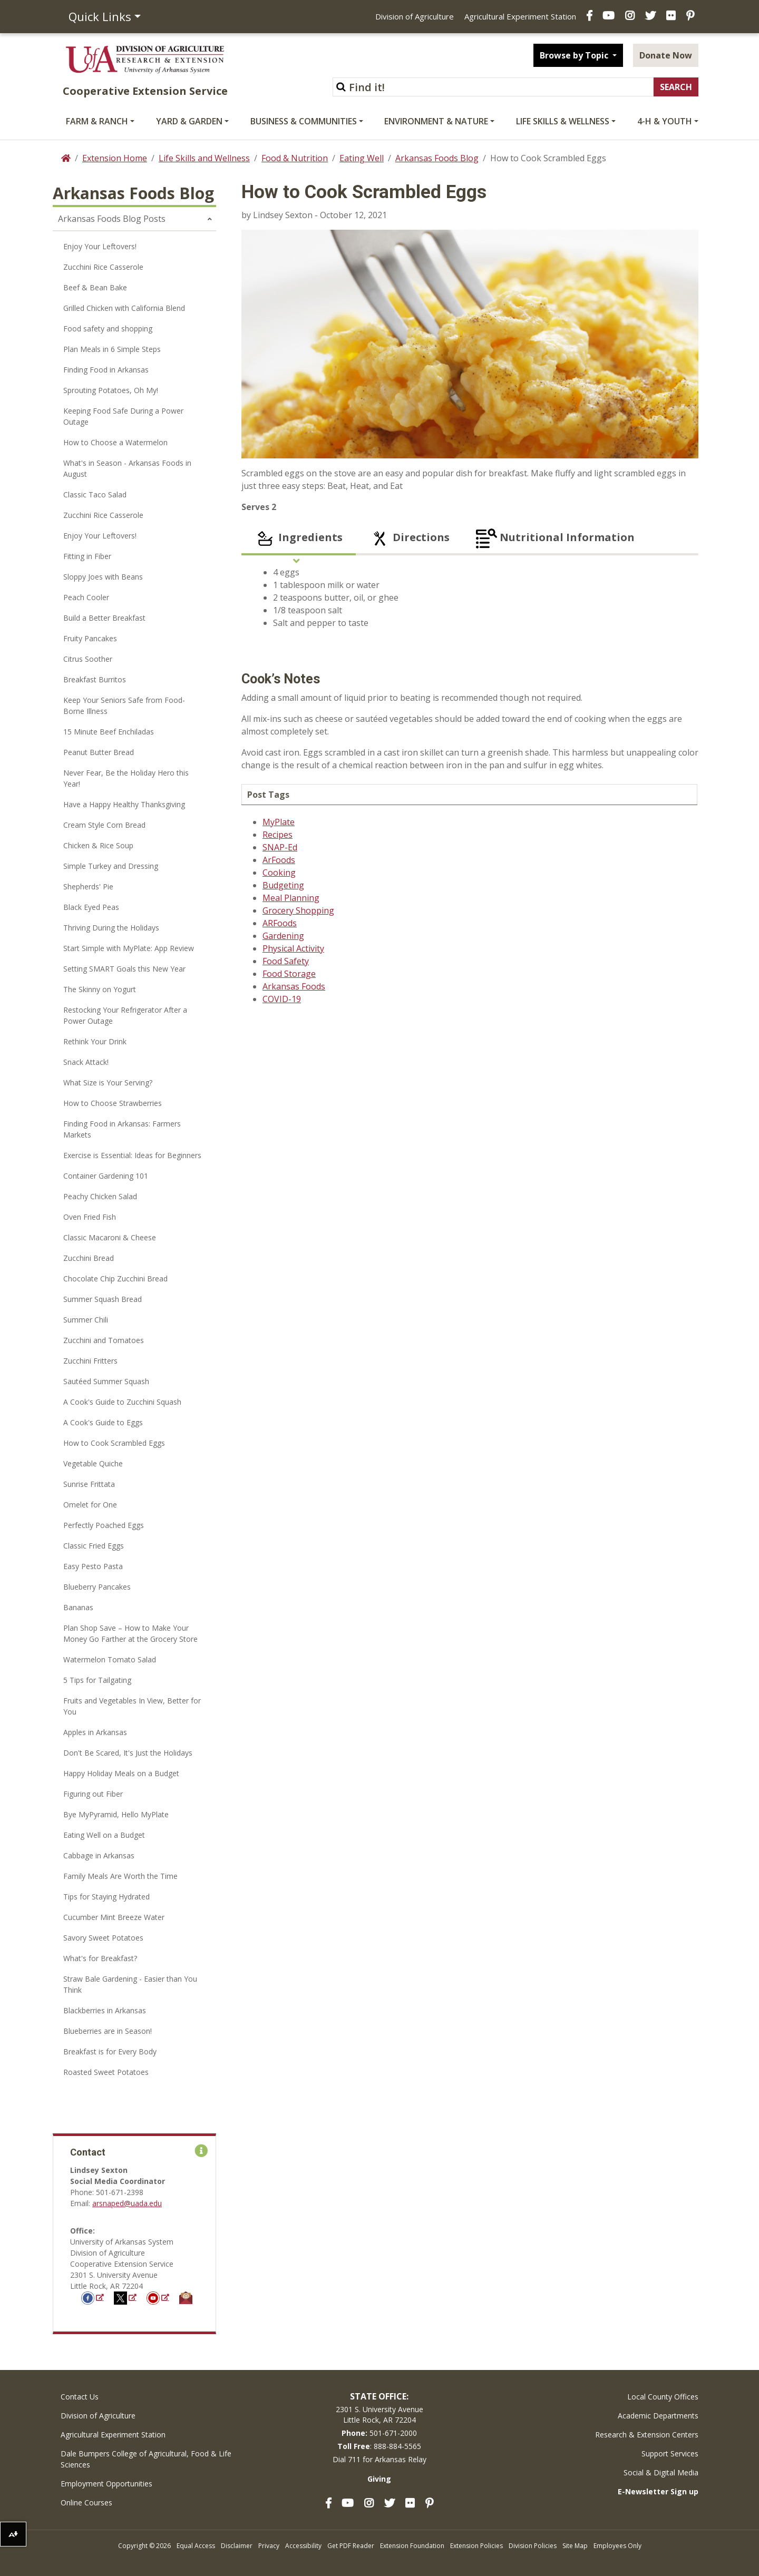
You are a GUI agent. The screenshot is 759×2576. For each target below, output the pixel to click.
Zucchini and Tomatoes (103, 1340)
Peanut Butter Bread (98, 752)
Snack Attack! (86, 1062)
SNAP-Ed (279, 847)
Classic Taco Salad (94, 494)
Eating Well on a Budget (104, 1835)
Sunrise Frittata (89, 1484)
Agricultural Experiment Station (520, 16)
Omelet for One (90, 1505)
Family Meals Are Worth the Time (120, 1876)
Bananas (78, 1607)
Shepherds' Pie (88, 886)
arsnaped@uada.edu (127, 2203)
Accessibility (303, 2545)
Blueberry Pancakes (97, 1587)
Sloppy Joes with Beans (103, 577)
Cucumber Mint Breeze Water (113, 1917)
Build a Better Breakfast (104, 618)
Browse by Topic (575, 55)
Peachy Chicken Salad (100, 1196)
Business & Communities (303, 121)
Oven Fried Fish (89, 1217)
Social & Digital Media (661, 2472)
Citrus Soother (87, 659)
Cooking (279, 872)
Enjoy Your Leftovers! (100, 246)
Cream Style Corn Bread (104, 825)
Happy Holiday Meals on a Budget (121, 1773)
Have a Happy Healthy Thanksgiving (124, 804)
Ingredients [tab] (299, 538)
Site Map (575, 2545)
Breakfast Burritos (94, 679)
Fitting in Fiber (87, 556)
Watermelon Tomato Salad (109, 1659)
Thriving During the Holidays (111, 928)
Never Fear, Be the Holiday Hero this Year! (126, 778)
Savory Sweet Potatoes (103, 1938)
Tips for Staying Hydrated (106, 1897)
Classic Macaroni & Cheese (109, 1237)
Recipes (277, 834)
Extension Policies (476, 2545)
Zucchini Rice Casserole (103, 267)
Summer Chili (85, 1320)
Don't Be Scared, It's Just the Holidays (127, 1753)
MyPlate (278, 822)
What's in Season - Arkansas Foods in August (127, 468)
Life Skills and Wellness (204, 158)
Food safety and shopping (107, 329)
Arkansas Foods (293, 986)
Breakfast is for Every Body (110, 2051)
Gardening (283, 936)
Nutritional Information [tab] (555, 538)
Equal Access (196, 2545)
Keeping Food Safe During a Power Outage (123, 416)
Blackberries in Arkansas (104, 2010)
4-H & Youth (664, 121)
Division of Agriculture (414, 16)
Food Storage (289, 974)
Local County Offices (662, 2397)
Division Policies (533, 2545)
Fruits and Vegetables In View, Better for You (132, 1706)
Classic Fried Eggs (93, 1546)
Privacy (268, 2545)
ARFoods (279, 923)
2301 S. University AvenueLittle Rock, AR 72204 (379, 2414)
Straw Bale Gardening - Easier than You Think (130, 1984)
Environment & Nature (436, 121)
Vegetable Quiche (93, 1463)
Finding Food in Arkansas (106, 370)
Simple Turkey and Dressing (110, 866)
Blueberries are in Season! (107, 2031)
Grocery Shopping (298, 910)
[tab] (662, 538)
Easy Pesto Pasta (93, 1566)
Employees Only (617, 2545)
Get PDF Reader (350, 2545)
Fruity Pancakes (90, 638)
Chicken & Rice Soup (98, 845)
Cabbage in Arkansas (98, 1855)
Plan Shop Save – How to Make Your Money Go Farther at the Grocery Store (130, 1633)
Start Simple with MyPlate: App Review (128, 948)
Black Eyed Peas (91, 907)
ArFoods (278, 860)
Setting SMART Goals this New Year (124, 969)
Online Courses (86, 2502)
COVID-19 (281, 999)
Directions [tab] (409, 538)
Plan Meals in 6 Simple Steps (112, 349)
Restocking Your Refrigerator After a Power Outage (125, 1015)
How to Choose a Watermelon (115, 442)
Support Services (669, 2453)
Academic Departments (658, 2416)
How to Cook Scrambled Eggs (114, 1443)
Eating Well (361, 158)
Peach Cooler (86, 597)
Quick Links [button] (100, 16)
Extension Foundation (412, 2545)
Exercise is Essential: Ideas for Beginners (132, 1155)
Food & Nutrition (294, 158)
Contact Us (80, 2397)
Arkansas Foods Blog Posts (112, 218)
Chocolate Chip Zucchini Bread (115, 1279)
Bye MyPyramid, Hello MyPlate (116, 1814)
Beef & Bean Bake (95, 287)
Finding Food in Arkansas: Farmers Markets (122, 1129)
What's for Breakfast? (100, 1958)
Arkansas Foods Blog (437, 158)
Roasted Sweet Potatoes (106, 2072)
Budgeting (283, 885)
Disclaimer (236, 2545)
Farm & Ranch (97, 121)
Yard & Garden (189, 121)
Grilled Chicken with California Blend (124, 308)
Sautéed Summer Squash (106, 1381)
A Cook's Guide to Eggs (103, 1422)
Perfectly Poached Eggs (103, 1525)
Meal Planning (290, 898)
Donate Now (665, 55)
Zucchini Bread (88, 1258)
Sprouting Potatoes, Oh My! (110, 390)
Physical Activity (293, 948)
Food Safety (285, 961)
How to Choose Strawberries (112, 1103)
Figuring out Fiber (93, 1794)
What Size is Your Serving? (107, 1083)
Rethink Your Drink (94, 1041)
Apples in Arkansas (95, 1732)
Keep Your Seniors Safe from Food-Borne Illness (124, 705)
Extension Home (114, 158)
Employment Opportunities (106, 2484)
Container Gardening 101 (105, 1176)
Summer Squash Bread (102, 1299)
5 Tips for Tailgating (97, 1680)
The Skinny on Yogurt (99, 989)
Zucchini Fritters (90, 1361)
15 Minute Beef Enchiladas (108, 732)
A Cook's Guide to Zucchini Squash (122, 1402)
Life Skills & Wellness (562, 121)
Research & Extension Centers (646, 2435)
